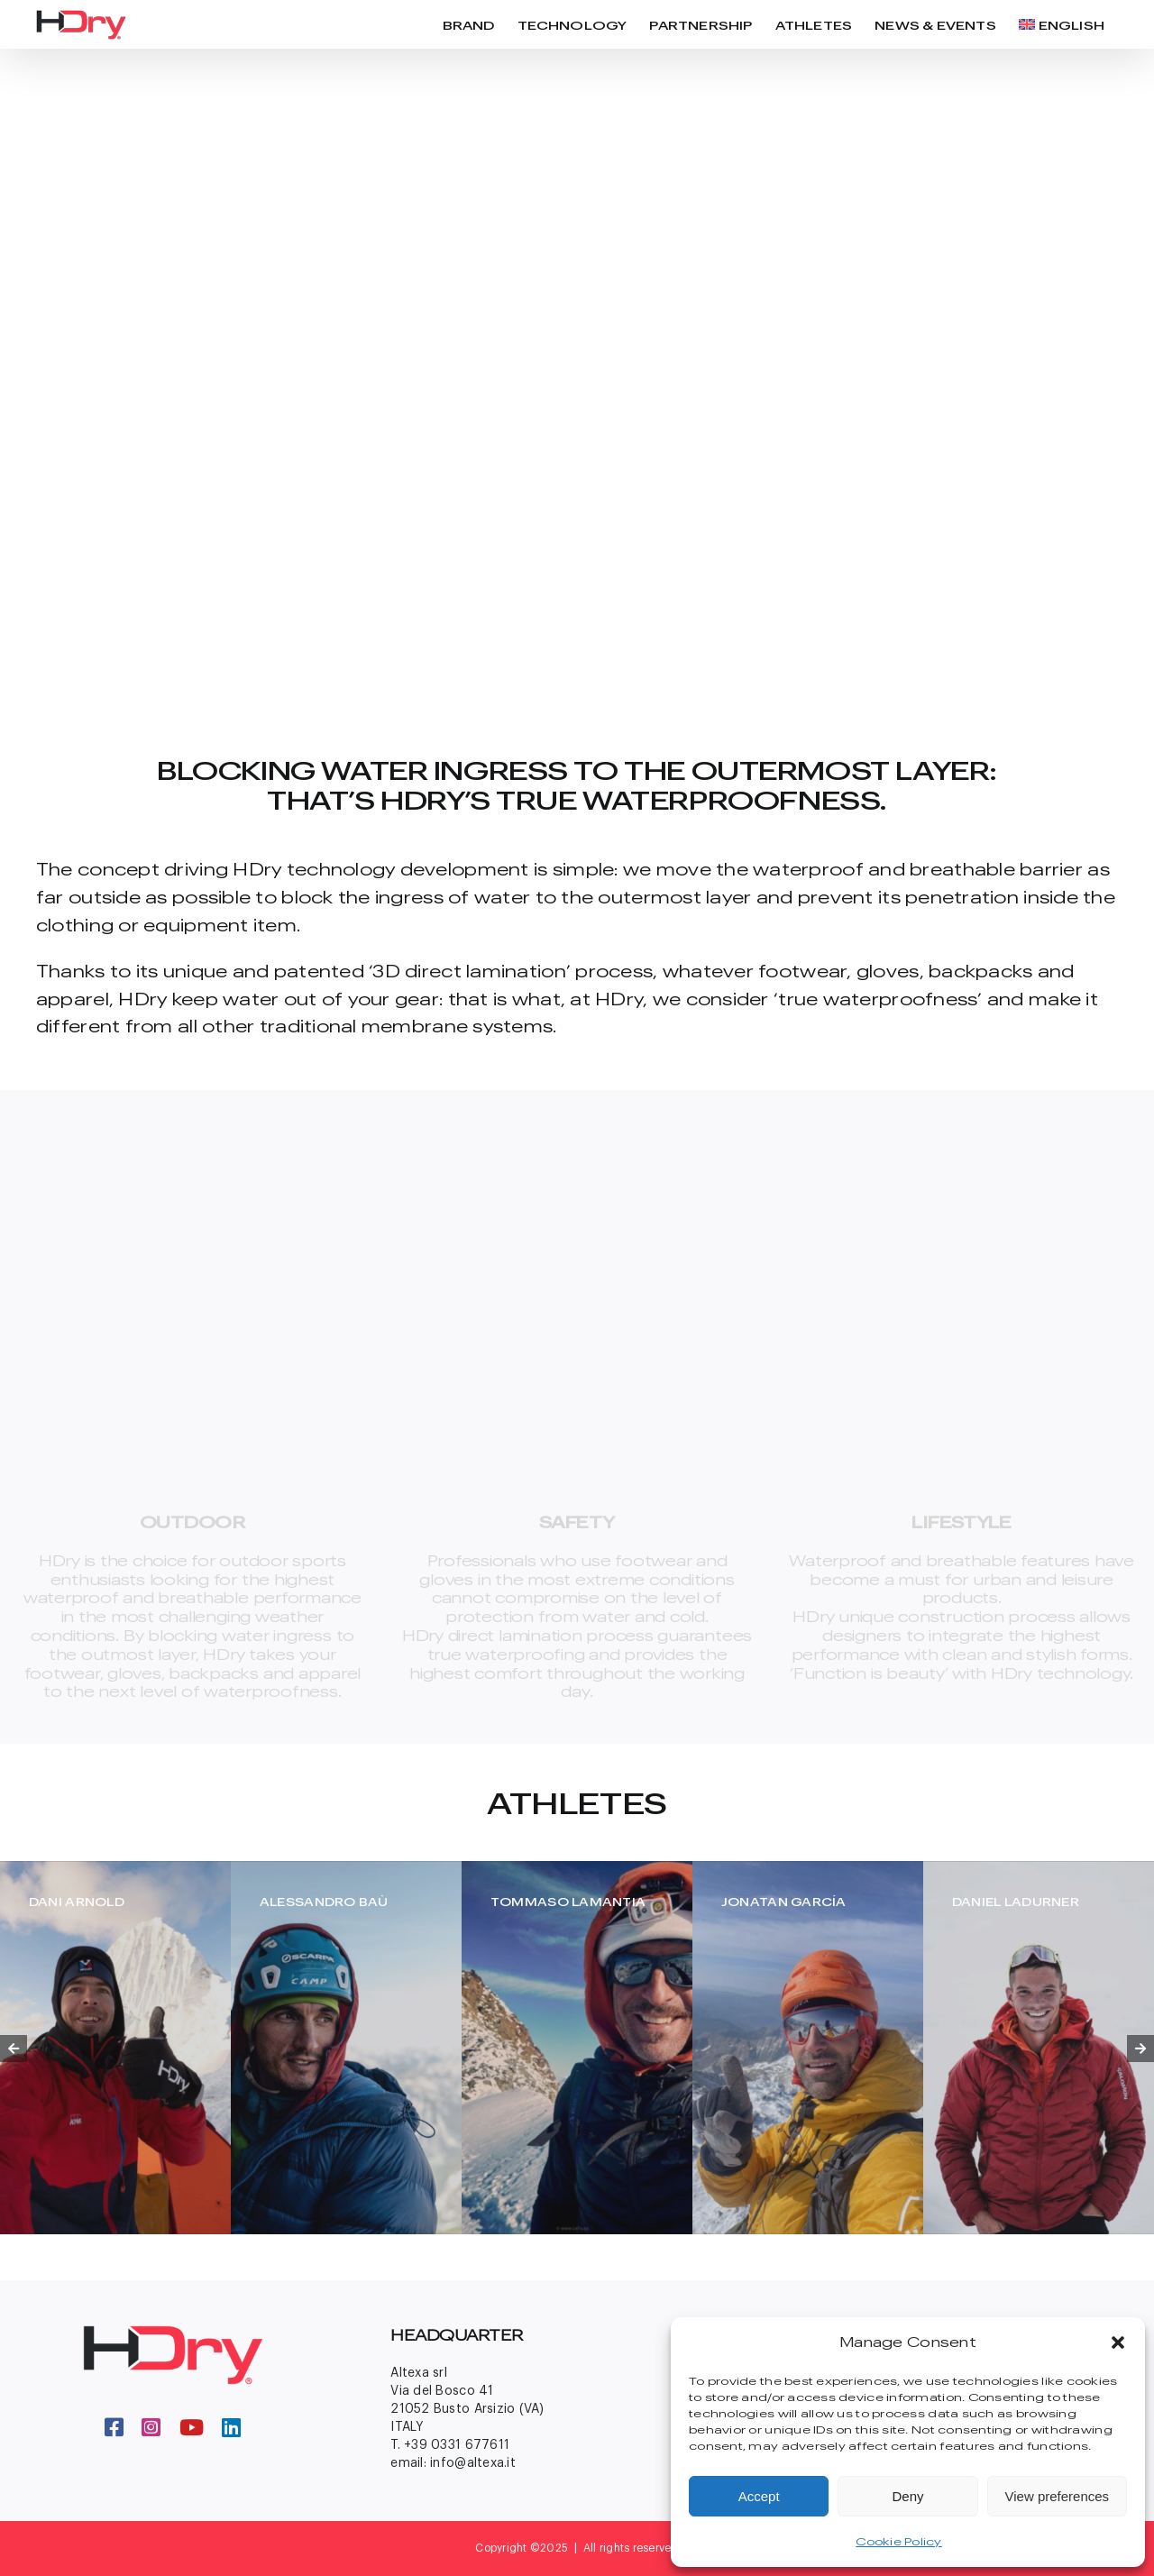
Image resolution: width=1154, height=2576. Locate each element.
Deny (907, 2496)
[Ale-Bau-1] (346, 2047)
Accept (759, 2496)
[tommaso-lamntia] (577, 2047)
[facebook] (114, 2427)
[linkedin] (231, 2427)
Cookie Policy (899, 2541)
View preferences (1057, 2496)
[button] (1118, 2342)
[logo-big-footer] (173, 2333)
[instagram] (151, 2427)
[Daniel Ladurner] (1038, 2047)
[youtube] (191, 2427)
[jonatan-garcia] (807, 2047)
